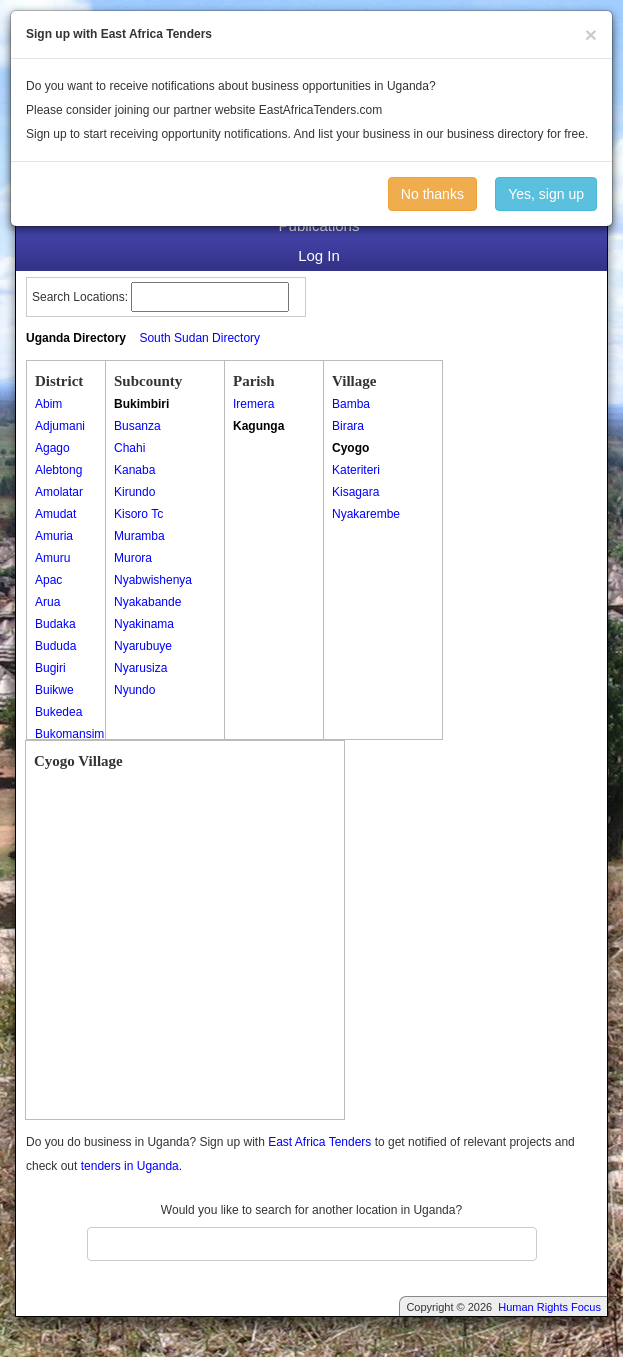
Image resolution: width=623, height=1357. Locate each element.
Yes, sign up (546, 194)
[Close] (591, 34)
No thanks (432, 194)
